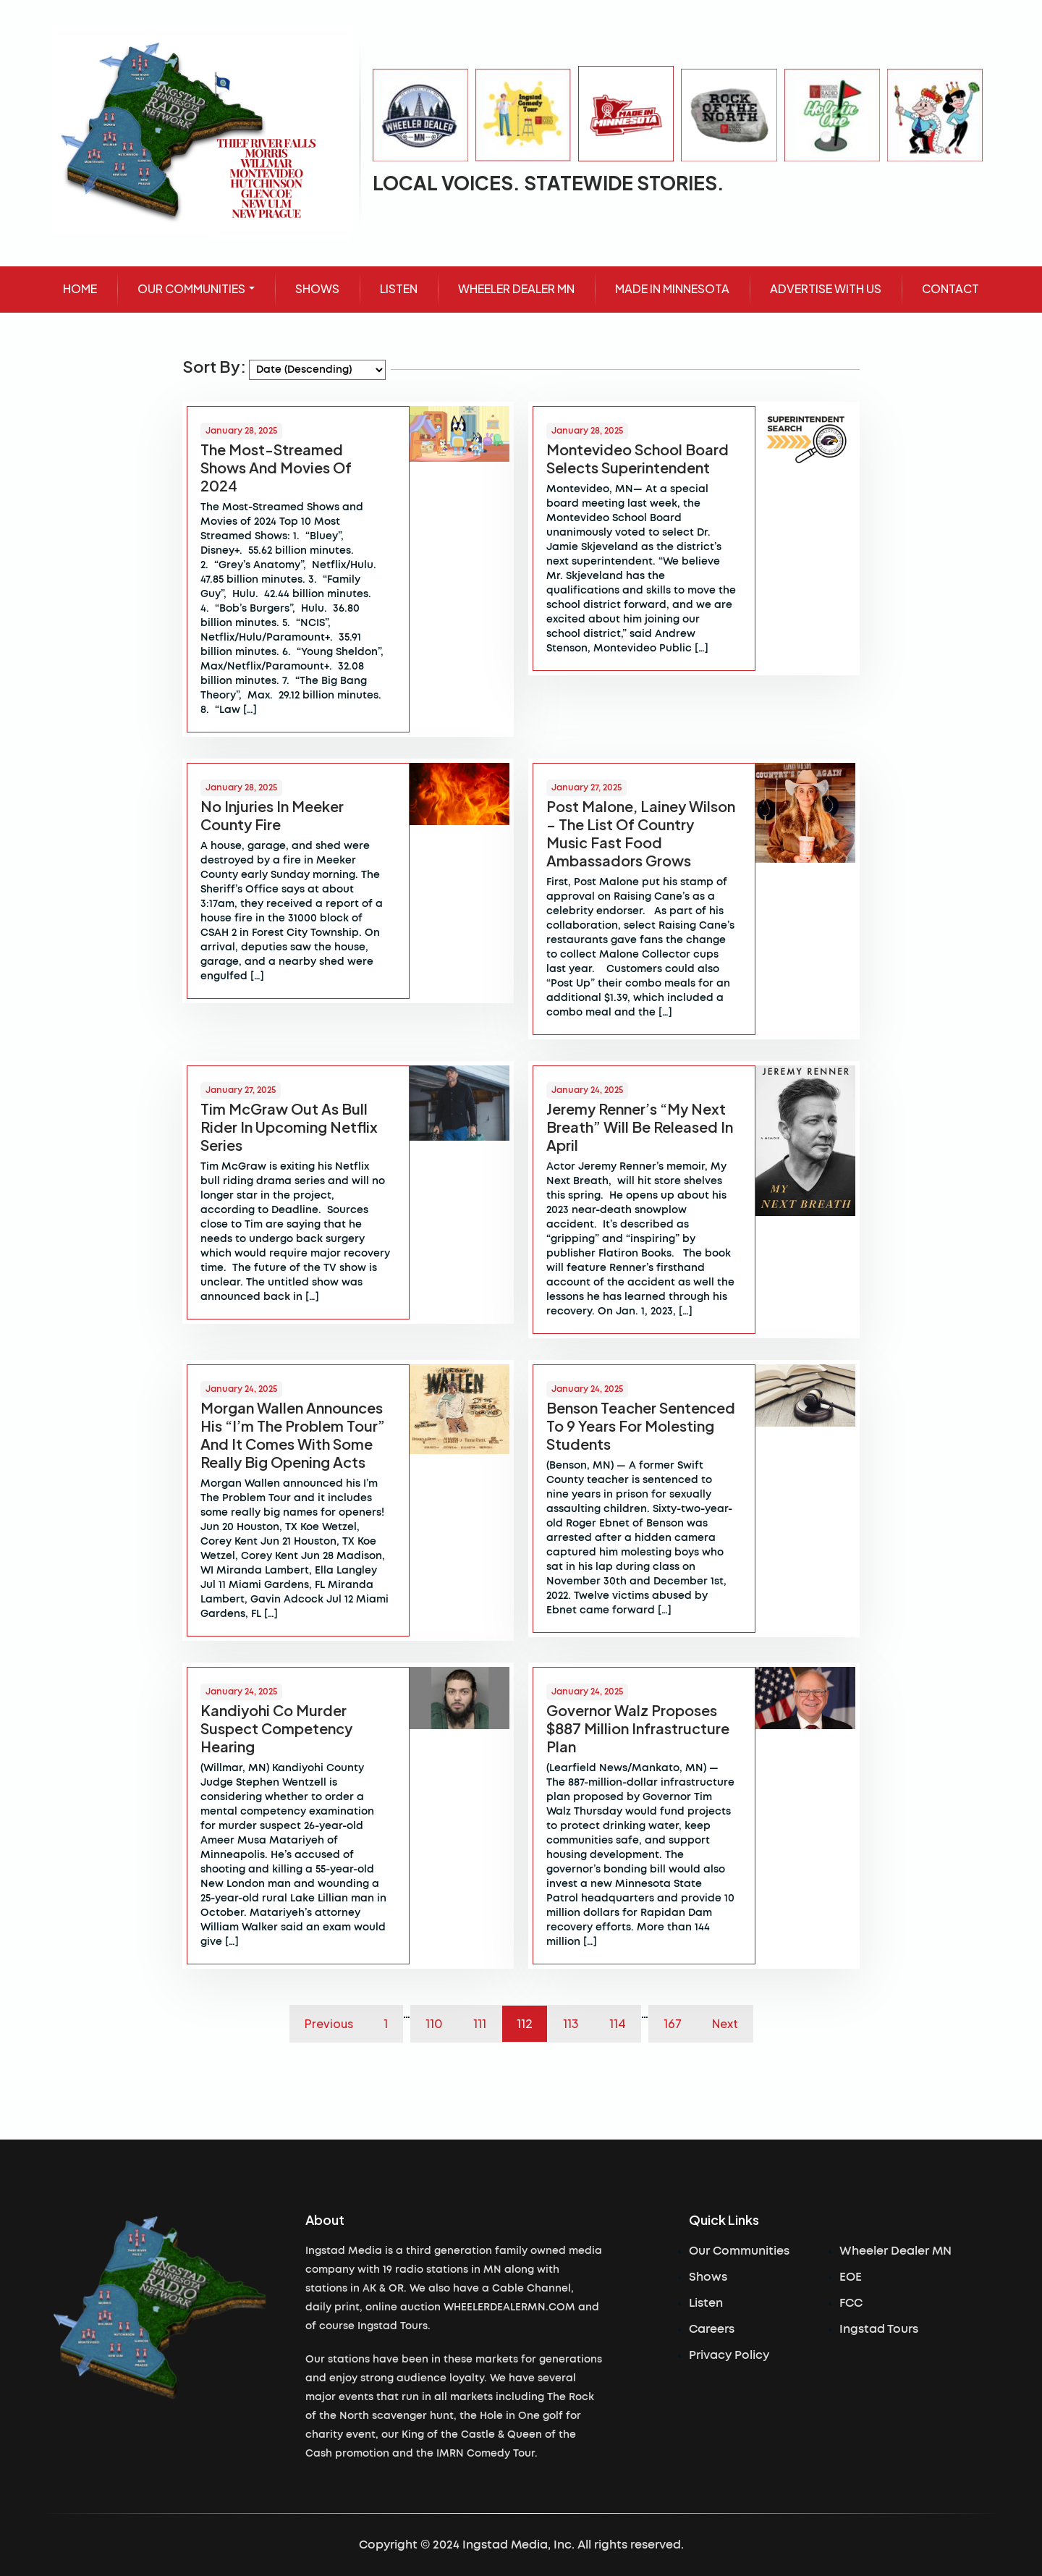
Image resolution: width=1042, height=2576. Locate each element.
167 (673, 2023)
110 (434, 2023)
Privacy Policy (729, 2355)
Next (725, 2023)
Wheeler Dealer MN (895, 2251)
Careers (711, 2329)
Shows (708, 2277)
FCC (851, 2303)
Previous (329, 2023)
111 (479, 2023)
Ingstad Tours (878, 2329)
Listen (706, 2303)
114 (617, 2023)
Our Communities (739, 2251)
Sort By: (214, 366)
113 (571, 2023)
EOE (850, 2277)
